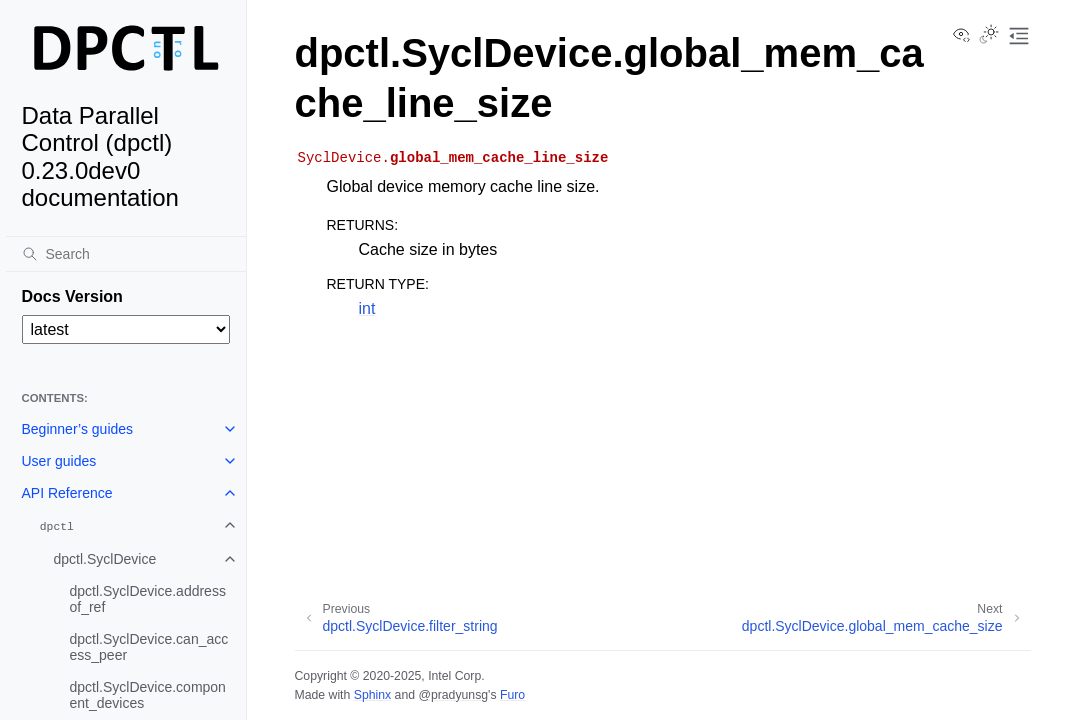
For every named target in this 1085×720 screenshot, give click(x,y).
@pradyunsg (453, 695)
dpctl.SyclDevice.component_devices (148, 695)
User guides (59, 461)
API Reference (67, 493)
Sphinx (372, 695)
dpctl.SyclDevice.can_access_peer (149, 647)
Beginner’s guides (78, 429)
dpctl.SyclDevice (105, 559)
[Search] (126, 254)
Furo (512, 695)
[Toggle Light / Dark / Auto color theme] (989, 36)
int (367, 308)
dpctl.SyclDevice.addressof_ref (148, 599)
